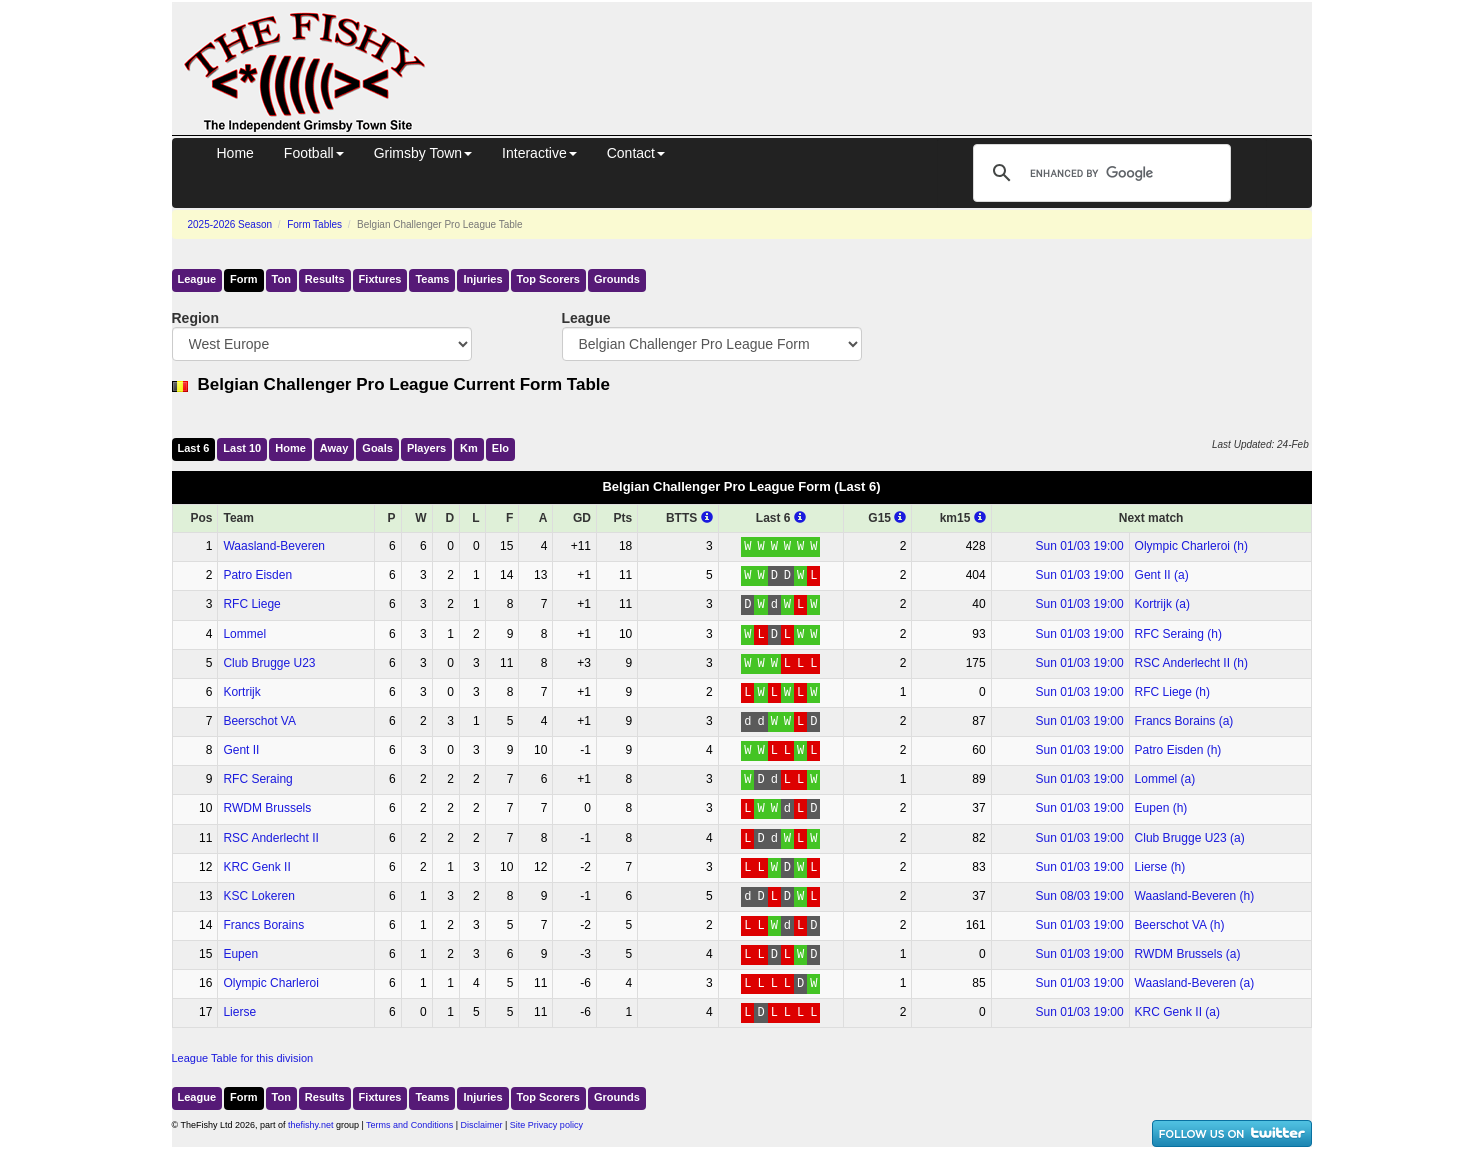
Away (334, 448)
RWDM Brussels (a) (1188, 954)
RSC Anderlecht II (270, 838)
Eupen (240, 954)
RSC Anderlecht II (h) (1191, 663)
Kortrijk (241, 692)
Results (325, 279)
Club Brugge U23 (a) (1190, 838)
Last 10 (242, 448)
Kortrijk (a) (1162, 604)
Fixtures (380, 279)
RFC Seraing (257, 779)
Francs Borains (263, 925)
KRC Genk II (256, 867)
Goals (377, 448)
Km (469, 448)
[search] (1099, 173)
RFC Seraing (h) (1178, 634)
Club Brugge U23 (269, 663)
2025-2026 (230, 224)
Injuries (482, 279)
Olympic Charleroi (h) (1191, 546)
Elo (500, 448)
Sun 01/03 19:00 (1080, 546)
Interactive (539, 153)
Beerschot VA (259, 721)
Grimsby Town (423, 153)
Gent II (241, 750)
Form (244, 279)
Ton (281, 279)
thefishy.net (310, 1125)
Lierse (239, 1012)
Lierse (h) (1160, 867)
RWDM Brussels (267, 808)
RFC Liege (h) (1172, 692)
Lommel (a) (1165, 779)
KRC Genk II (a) (1177, 1012)
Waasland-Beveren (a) (1195, 983)
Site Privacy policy (546, 1125)
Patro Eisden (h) (1178, 750)
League (197, 279)
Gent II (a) (1162, 575)
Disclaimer (482, 1125)
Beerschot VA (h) (1180, 925)
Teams (432, 279)
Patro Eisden (257, 575)
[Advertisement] (887, 48)
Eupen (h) (1161, 808)
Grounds (617, 279)
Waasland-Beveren (274, 546)
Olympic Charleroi (270, 983)
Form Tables (314, 224)
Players (426, 448)
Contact (636, 153)
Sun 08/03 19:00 (1080, 896)
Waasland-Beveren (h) (1195, 896)
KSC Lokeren (258, 896)
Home (235, 153)
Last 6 (194, 448)
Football (314, 153)
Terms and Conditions (409, 1125)
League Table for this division (243, 1058)
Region (195, 318)
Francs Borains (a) (1184, 721)
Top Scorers (548, 279)
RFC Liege (251, 604)
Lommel (244, 634)
